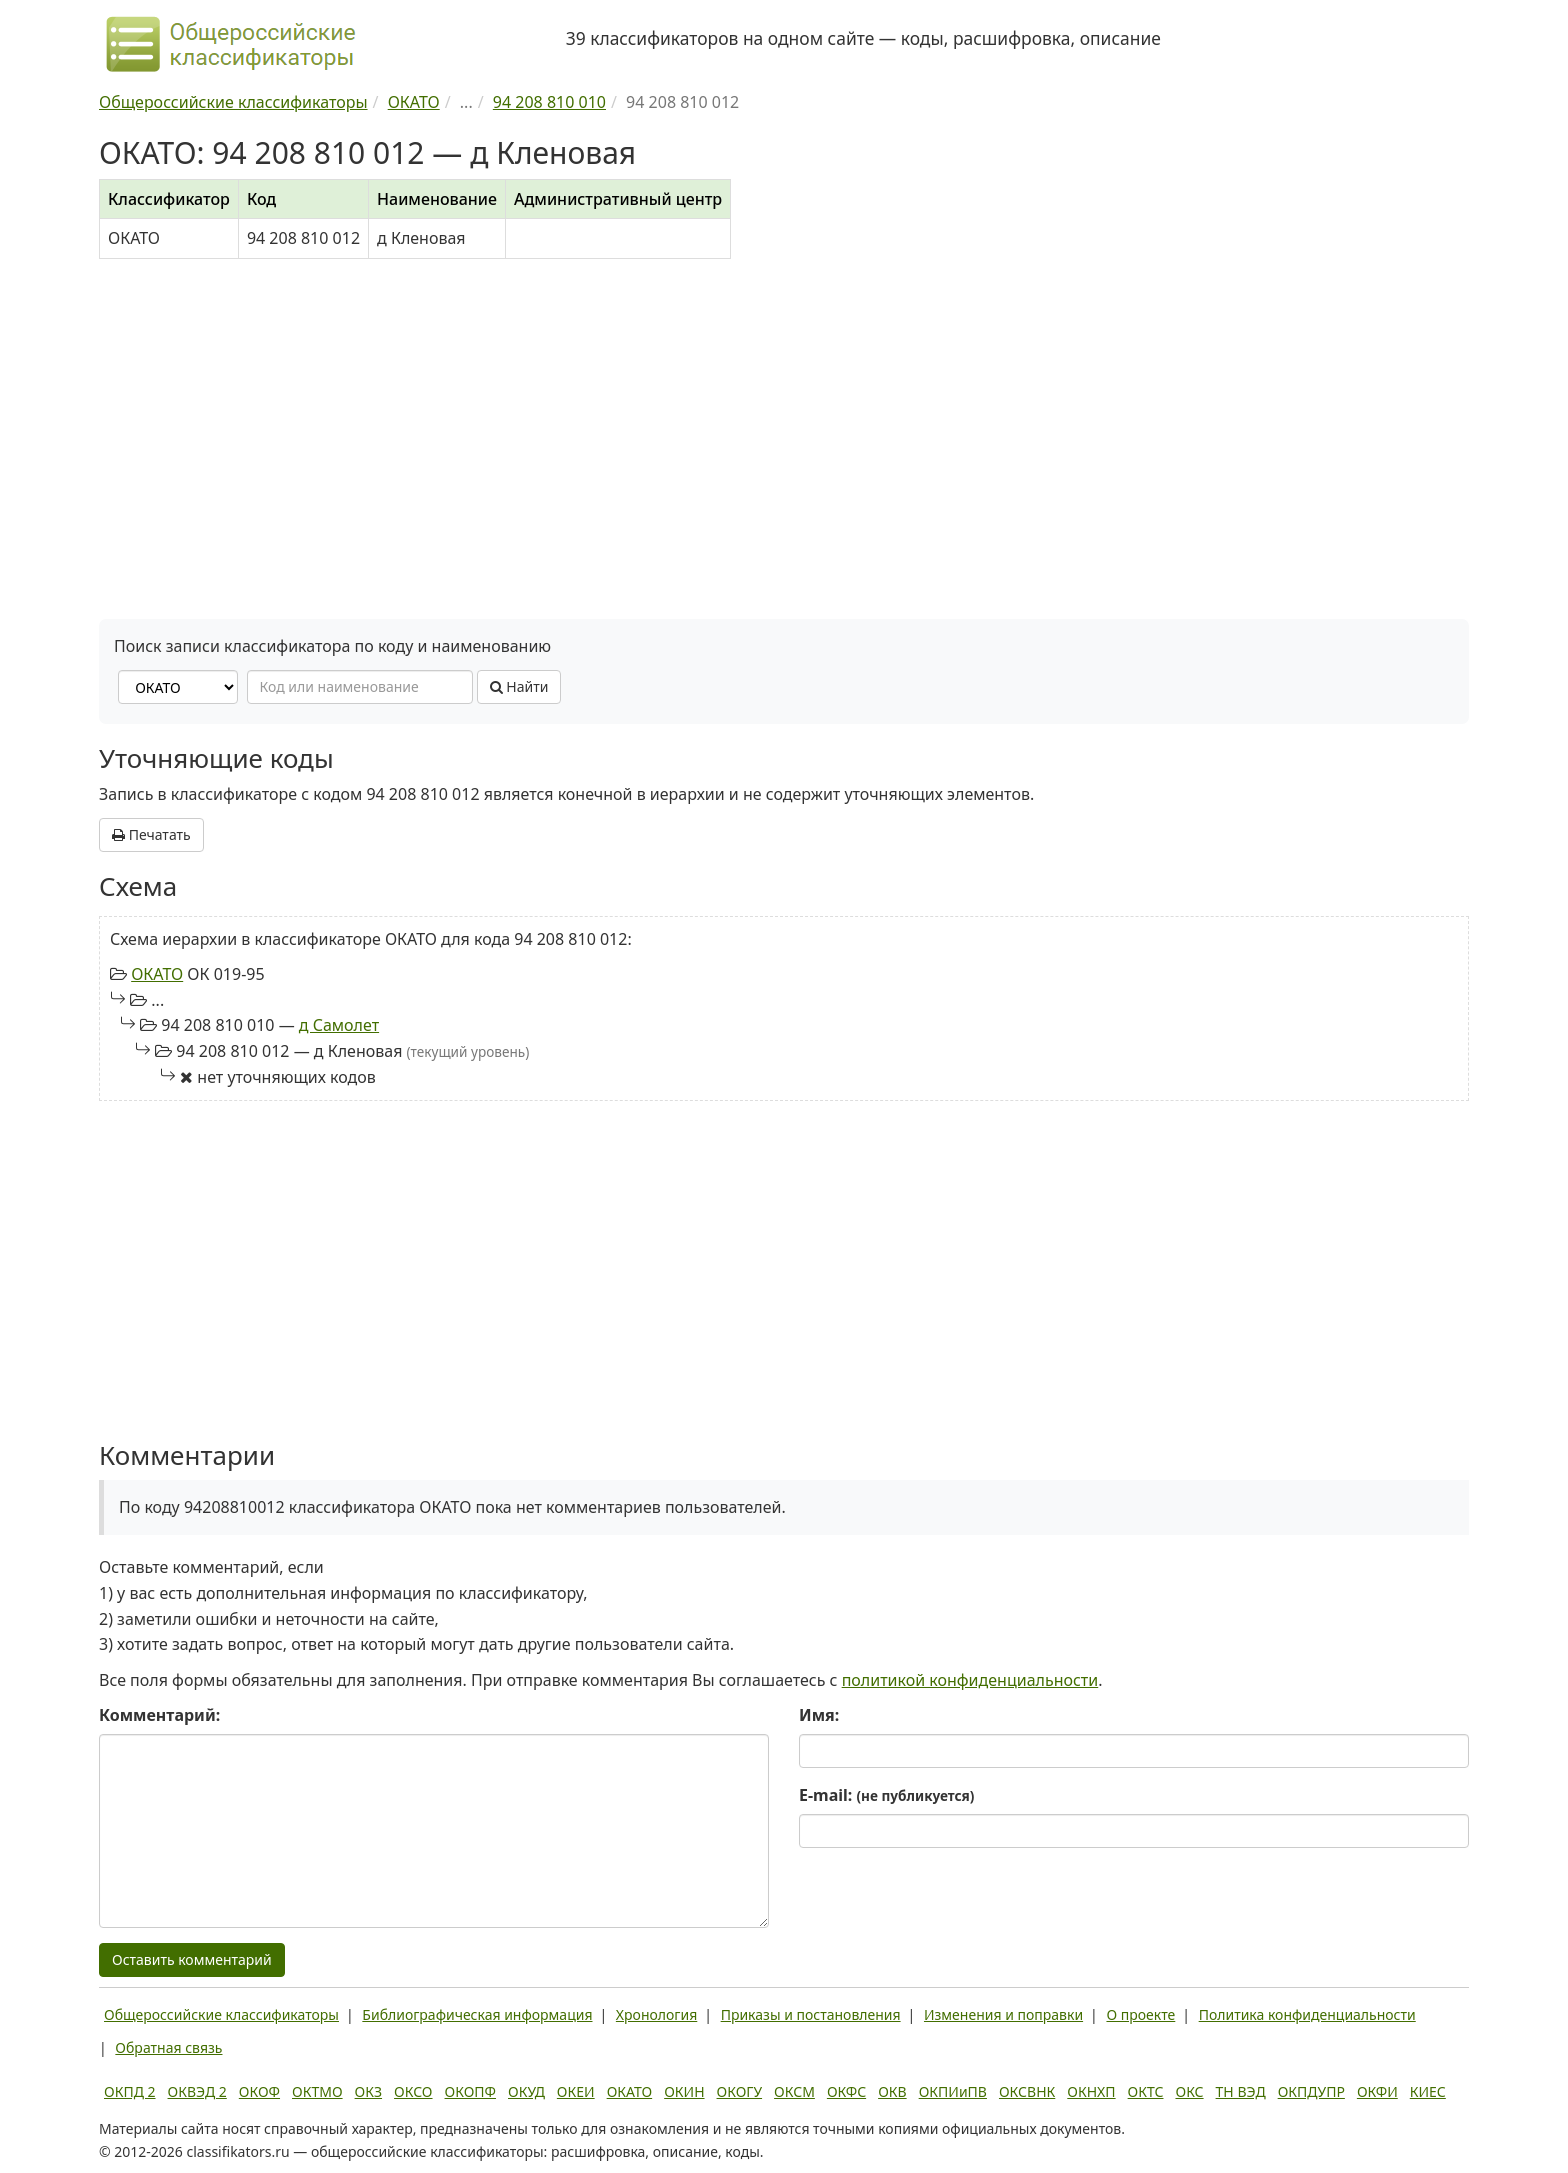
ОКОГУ (740, 2091)
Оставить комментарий (192, 1959)
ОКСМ (794, 2091)
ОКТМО (317, 2091)
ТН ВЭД (1241, 2091)
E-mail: (886, 1795)
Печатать (151, 834)
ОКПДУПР (1311, 2091)
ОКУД (526, 2091)
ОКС (1189, 2091)
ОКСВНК (1027, 2091)
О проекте (1140, 2014)
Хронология (656, 2014)
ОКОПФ (470, 2091)
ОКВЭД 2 (197, 2091)
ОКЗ (368, 2091)
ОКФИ (1377, 2091)
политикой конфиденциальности (970, 1680)
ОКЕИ (576, 2091)
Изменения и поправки (1003, 2014)
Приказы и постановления (811, 2014)
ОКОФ (259, 2091)
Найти (519, 686)
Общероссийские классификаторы (221, 2014)
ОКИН (684, 2091)
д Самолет (339, 1025)
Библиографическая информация (477, 2014)
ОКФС (846, 2091)
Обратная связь (168, 2047)
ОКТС (1146, 2091)
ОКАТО (157, 974)
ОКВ (892, 2091)
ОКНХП (1091, 2091)
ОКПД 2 (130, 2091)
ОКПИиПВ (953, 2091)
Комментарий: (159, 1715)
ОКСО (413, 2091)
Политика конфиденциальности (1307, 2014)
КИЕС (1428, 2091)
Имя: (819, 1715)
